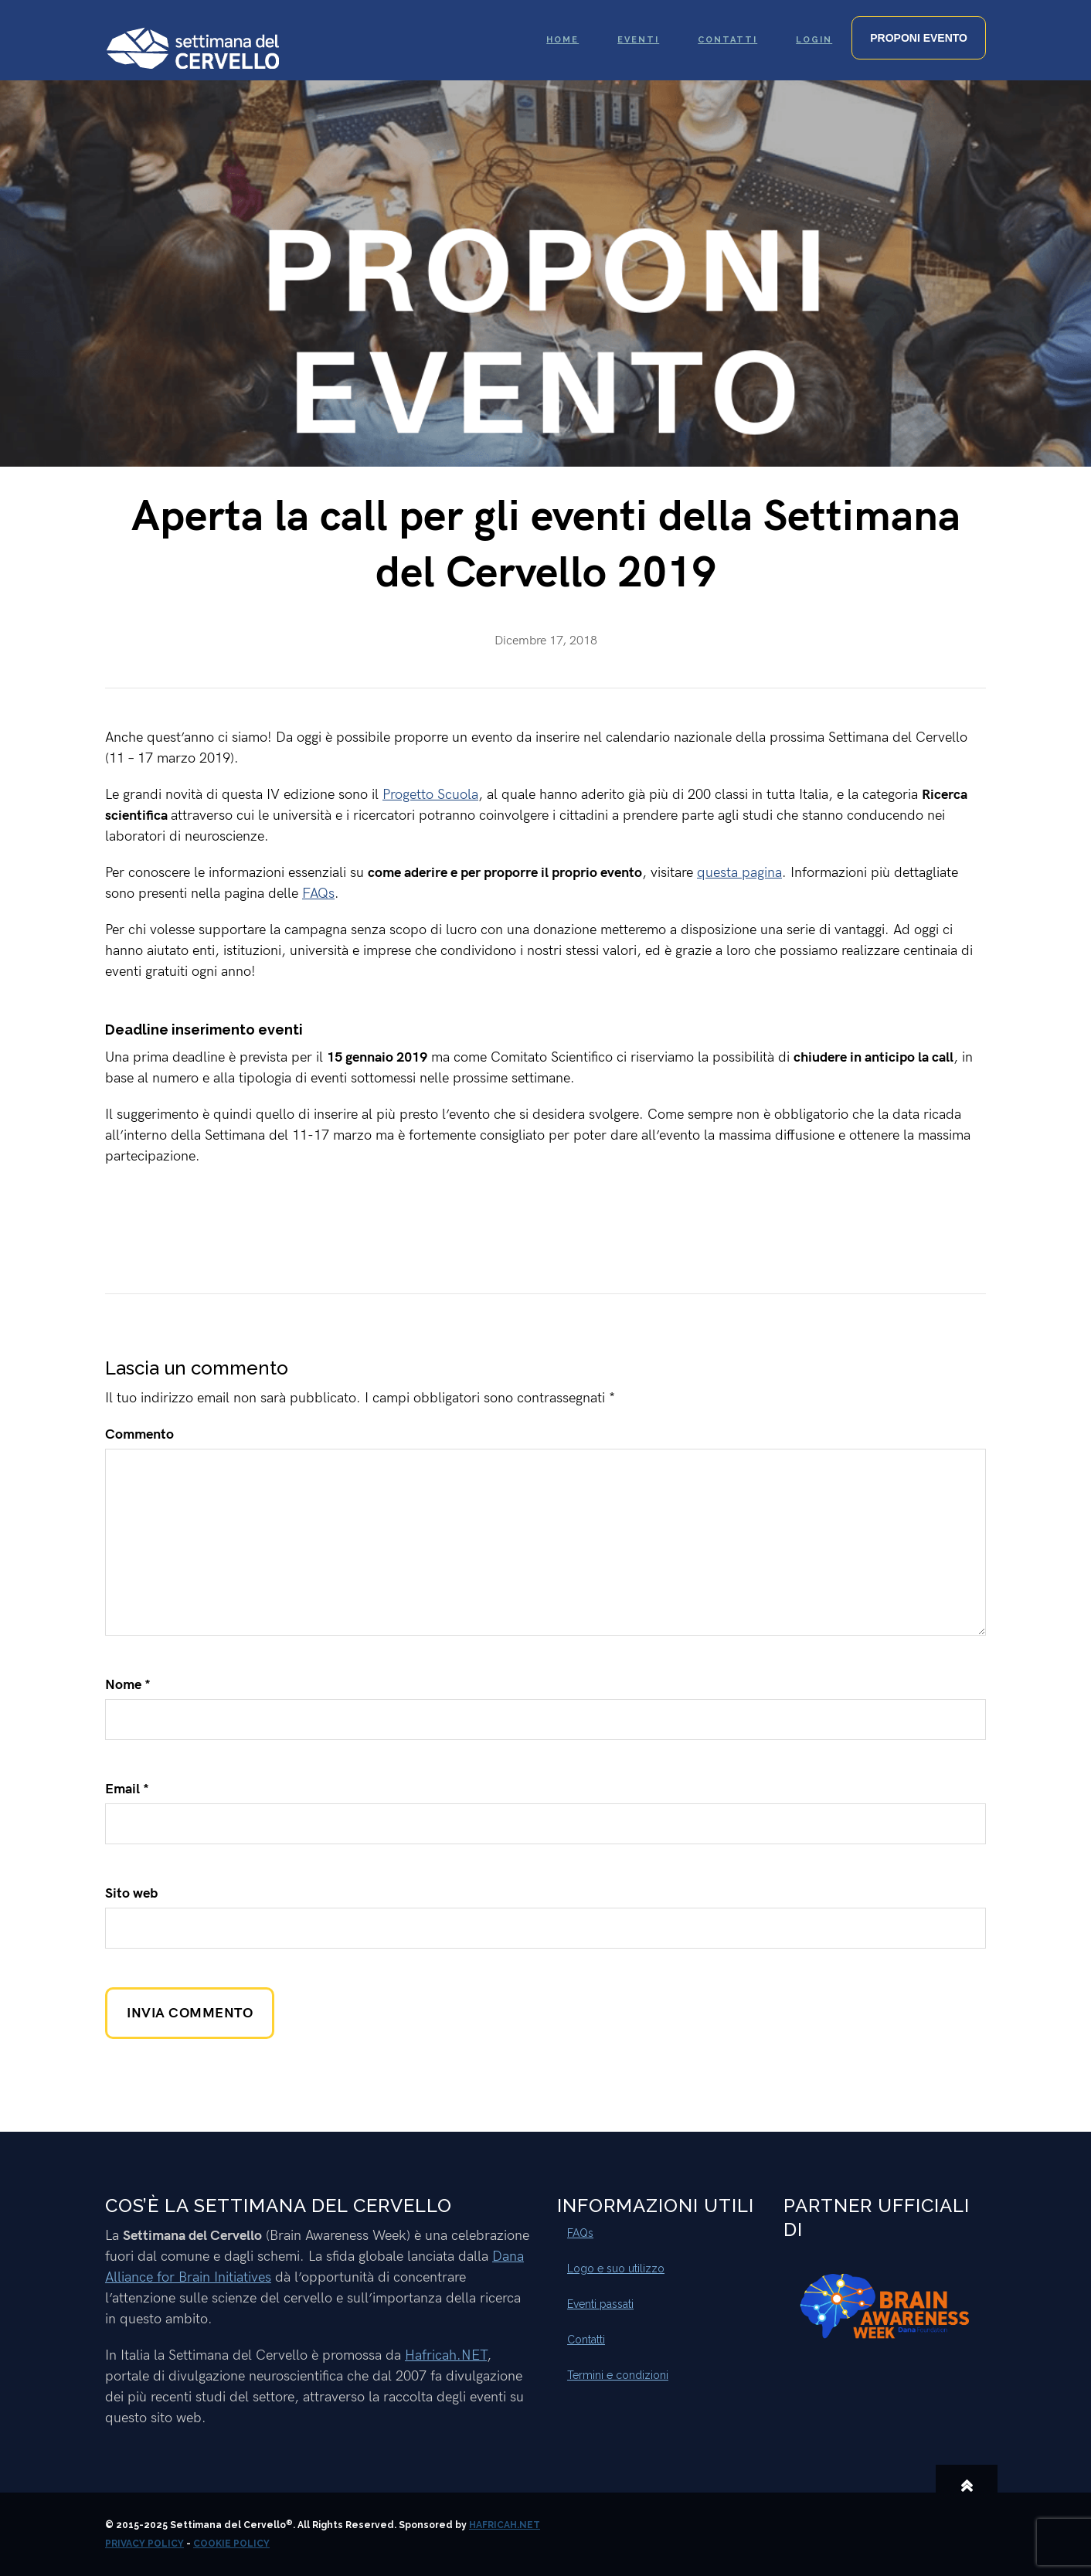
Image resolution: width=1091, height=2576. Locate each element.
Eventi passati (600, 2304)
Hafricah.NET (446, 2355)
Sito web (131, 1893)
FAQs (318, 893)
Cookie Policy (231, 2543)
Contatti (586, 2339)
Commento (139, 1434)
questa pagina (739, 873)
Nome (128, 1685)
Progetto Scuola (430, 795)
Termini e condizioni (617, 2375)
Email (127, 1789)
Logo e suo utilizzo (615, 2268)
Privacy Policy (144, 2543)
